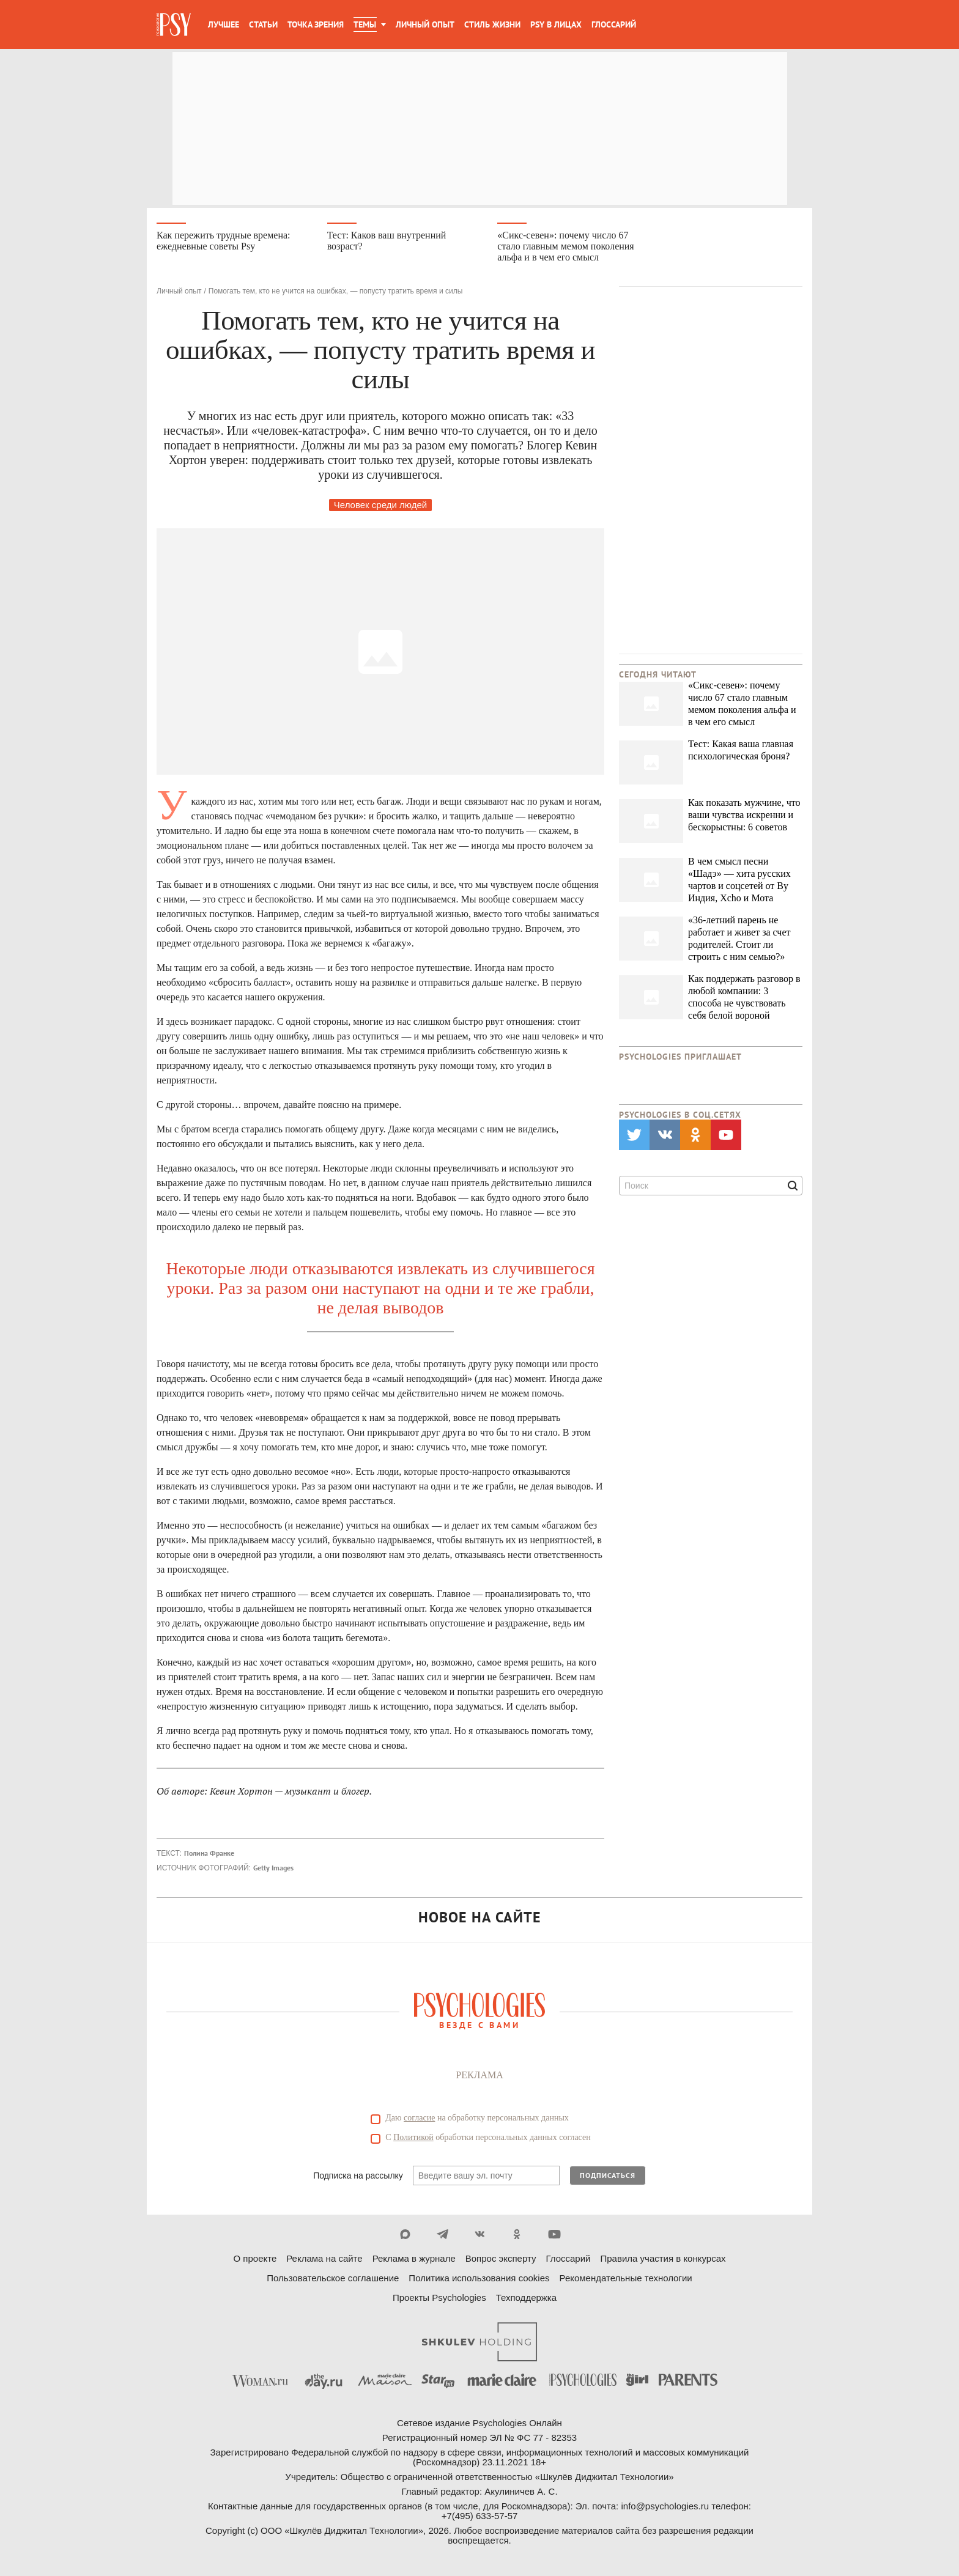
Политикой (413, 2138)
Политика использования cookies (479, 2279)
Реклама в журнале (414, 2259)
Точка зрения (315, 24)
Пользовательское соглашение (333, 2279)
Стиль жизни (492, 24)
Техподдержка (526, 2299)
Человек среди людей (380, 506)
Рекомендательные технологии (626, 2279)
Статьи (263, 24)
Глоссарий (613, 24)
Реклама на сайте (324, 2259)
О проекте (255, 2259)
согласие (419, 2119)
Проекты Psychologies (439, 2299)
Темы (365, 24)
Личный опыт (425, 24)
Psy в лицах (556, 24)
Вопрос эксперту (500, 2259)
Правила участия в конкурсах (662, 2259)
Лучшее (223, 24)
